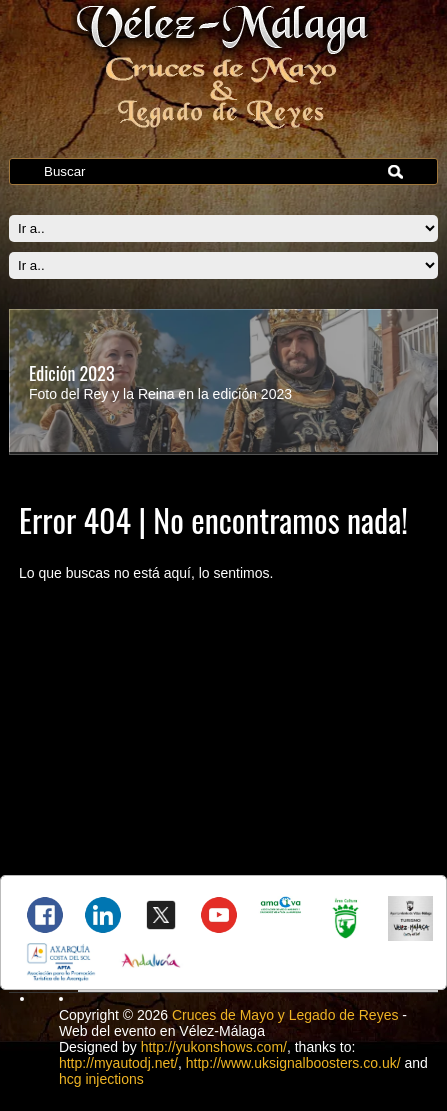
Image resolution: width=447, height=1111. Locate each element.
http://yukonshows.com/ (214, 1047)
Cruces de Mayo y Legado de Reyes (285, 1015)
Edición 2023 (72, 373)
